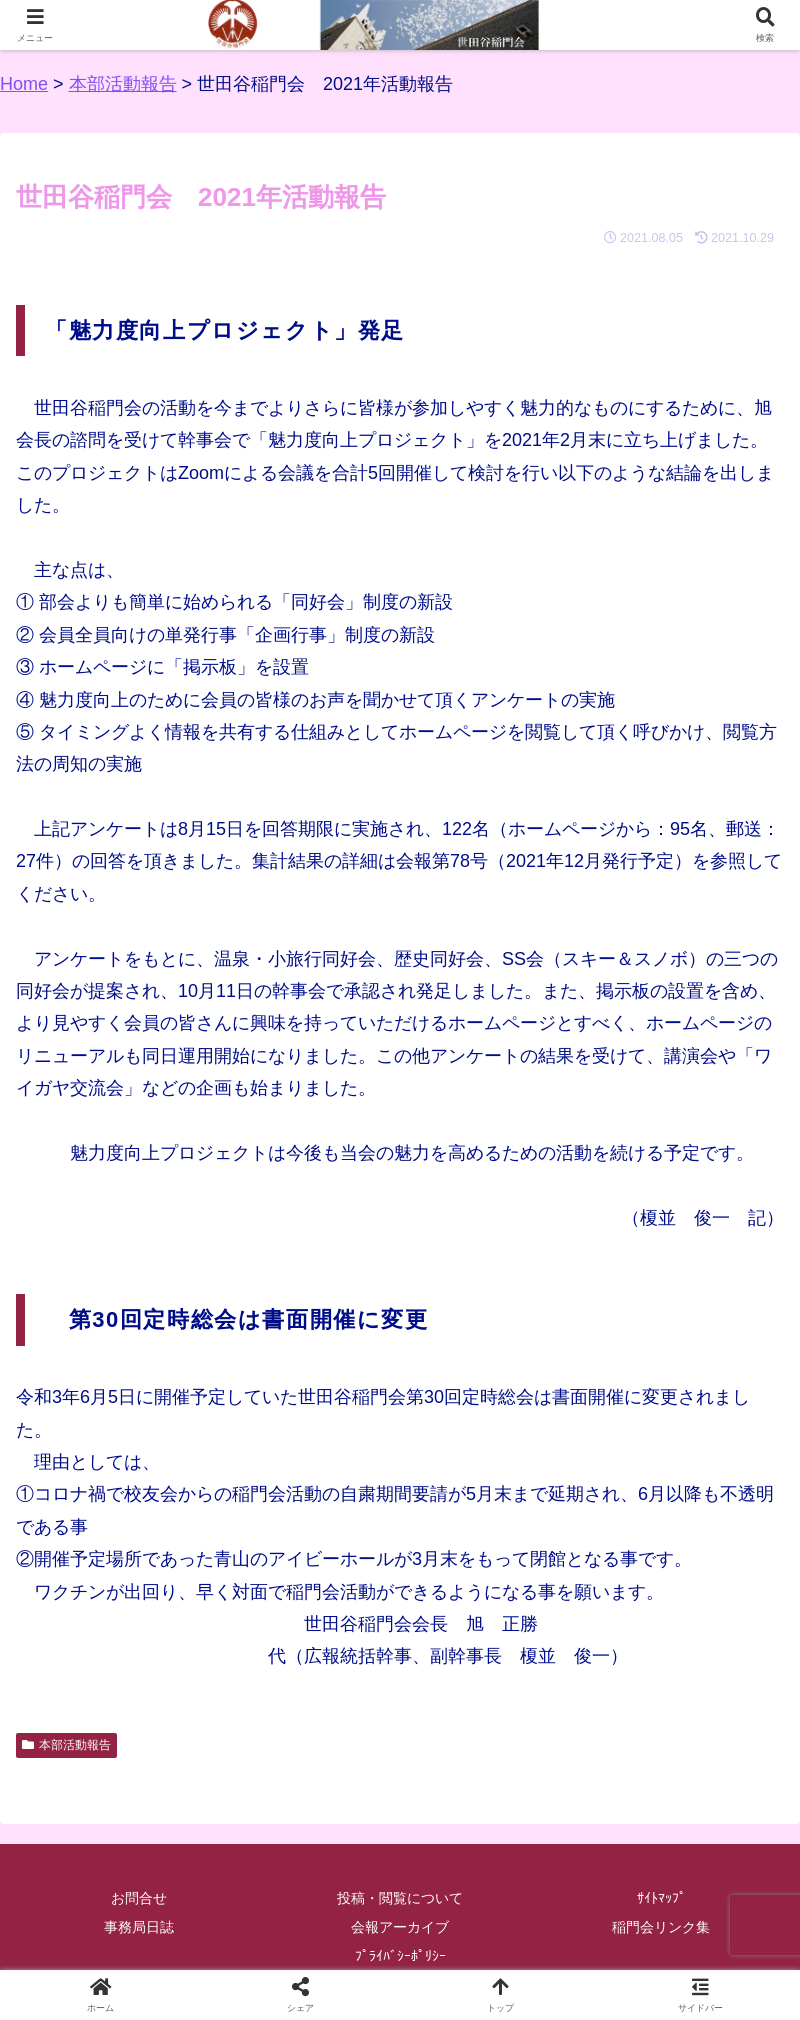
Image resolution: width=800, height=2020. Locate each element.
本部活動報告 (66, 1745)
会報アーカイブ (400, 1927)
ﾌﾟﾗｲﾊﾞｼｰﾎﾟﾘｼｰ (400, 1956)
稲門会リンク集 (661, 1927)
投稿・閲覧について (400, 1898)
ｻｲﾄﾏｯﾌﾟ (661, 1898)
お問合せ (139, 1898)
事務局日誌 (139, 1927)
